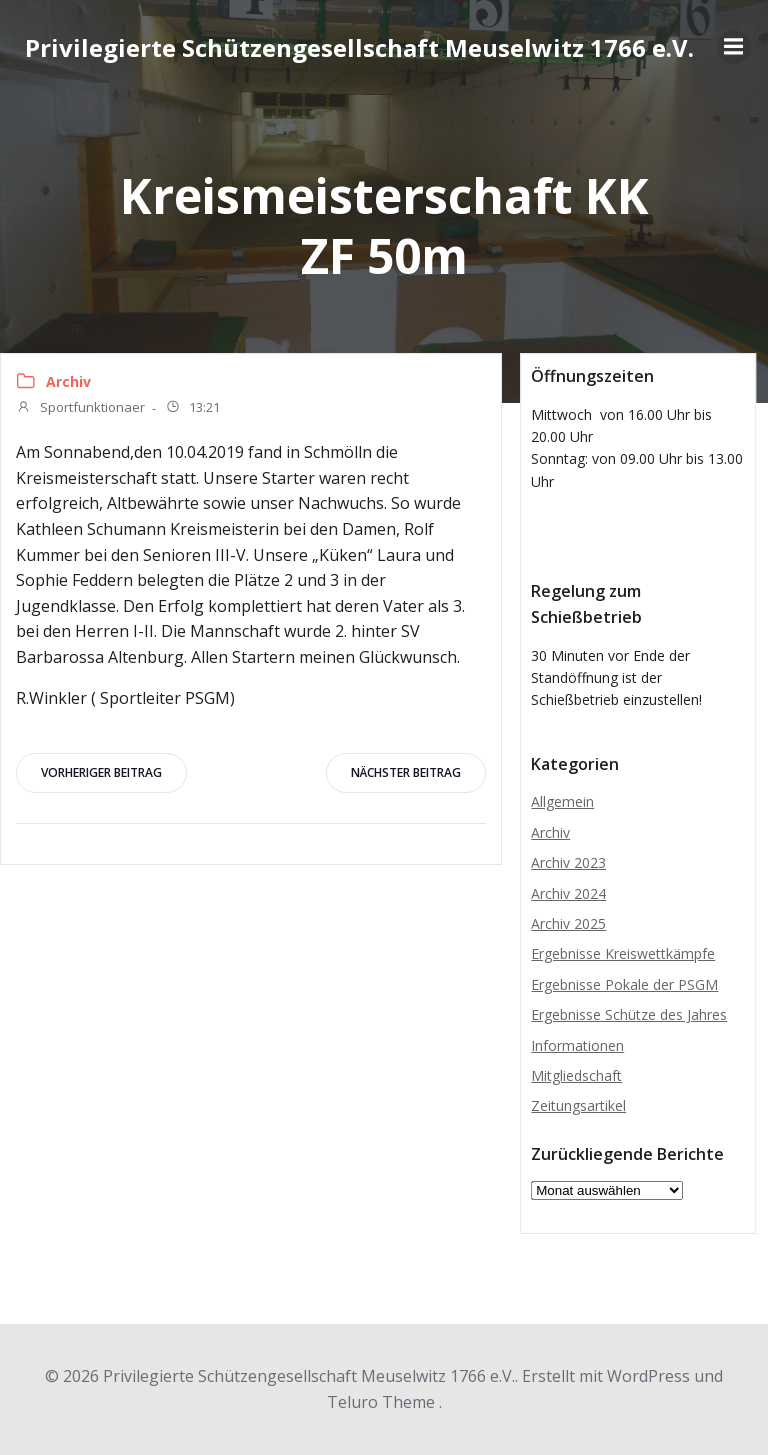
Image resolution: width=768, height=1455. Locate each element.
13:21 (192, 409)
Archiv (68, 381)
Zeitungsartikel (578, 1105)
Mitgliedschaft (576, 1075)
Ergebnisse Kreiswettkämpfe (623, 953)
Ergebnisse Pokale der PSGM (624, 984)
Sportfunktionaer (80, 409)
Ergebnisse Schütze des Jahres (629, 1014)
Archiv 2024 (568, 893)
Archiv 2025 (568, 923)
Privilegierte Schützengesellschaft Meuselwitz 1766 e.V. (359, 47)
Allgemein (562, 801)
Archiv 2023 (568, 862)
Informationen (577, 1045)
